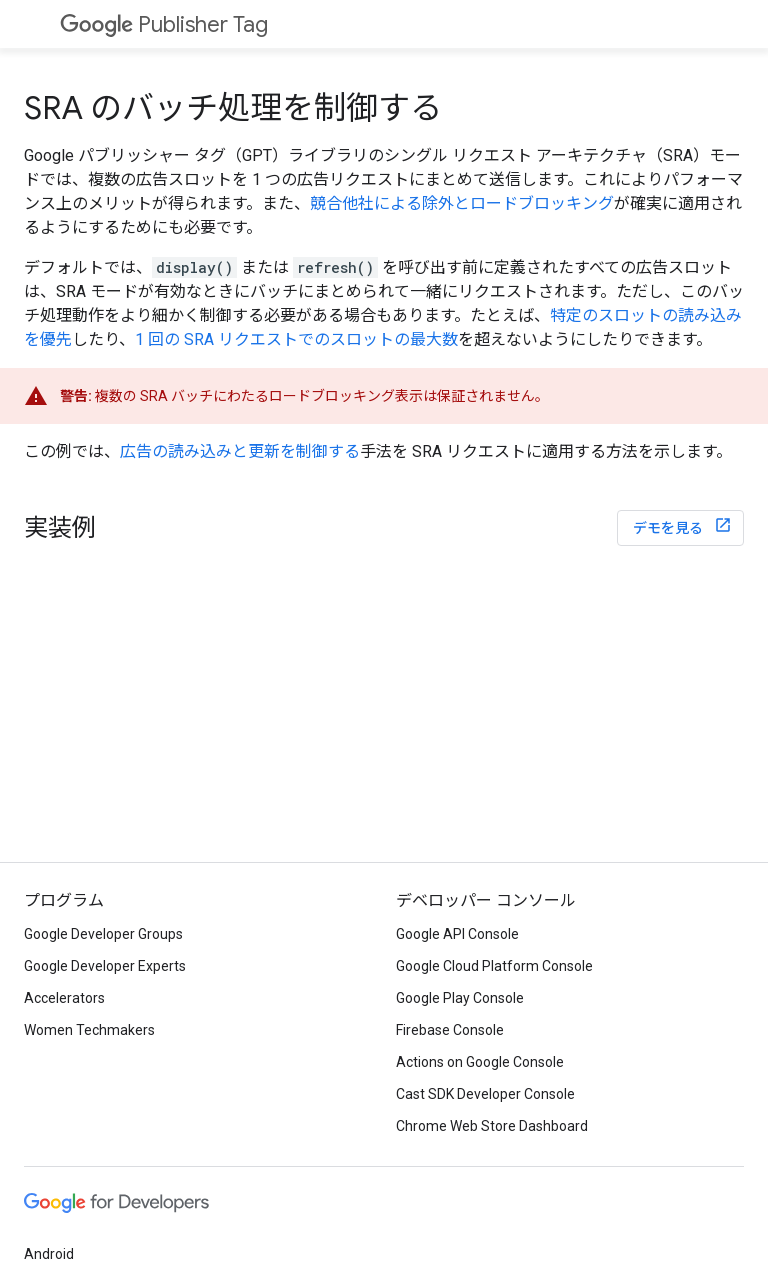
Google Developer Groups (103, 934)
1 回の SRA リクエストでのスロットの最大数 (296, 339)
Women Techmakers (89, 1030)
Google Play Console (460, 998)
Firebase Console (450, 1030)
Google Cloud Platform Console (494, 966)
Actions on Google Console (480, 1062)
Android (49, 1254)
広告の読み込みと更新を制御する (240, 451)
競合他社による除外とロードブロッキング (462, 203)
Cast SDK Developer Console (485, 1094)
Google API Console (457, 934)
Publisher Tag (164, 24)
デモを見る (669, 528)
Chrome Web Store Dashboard (492, 1126)
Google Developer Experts (105, 966)
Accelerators (64, 998)
